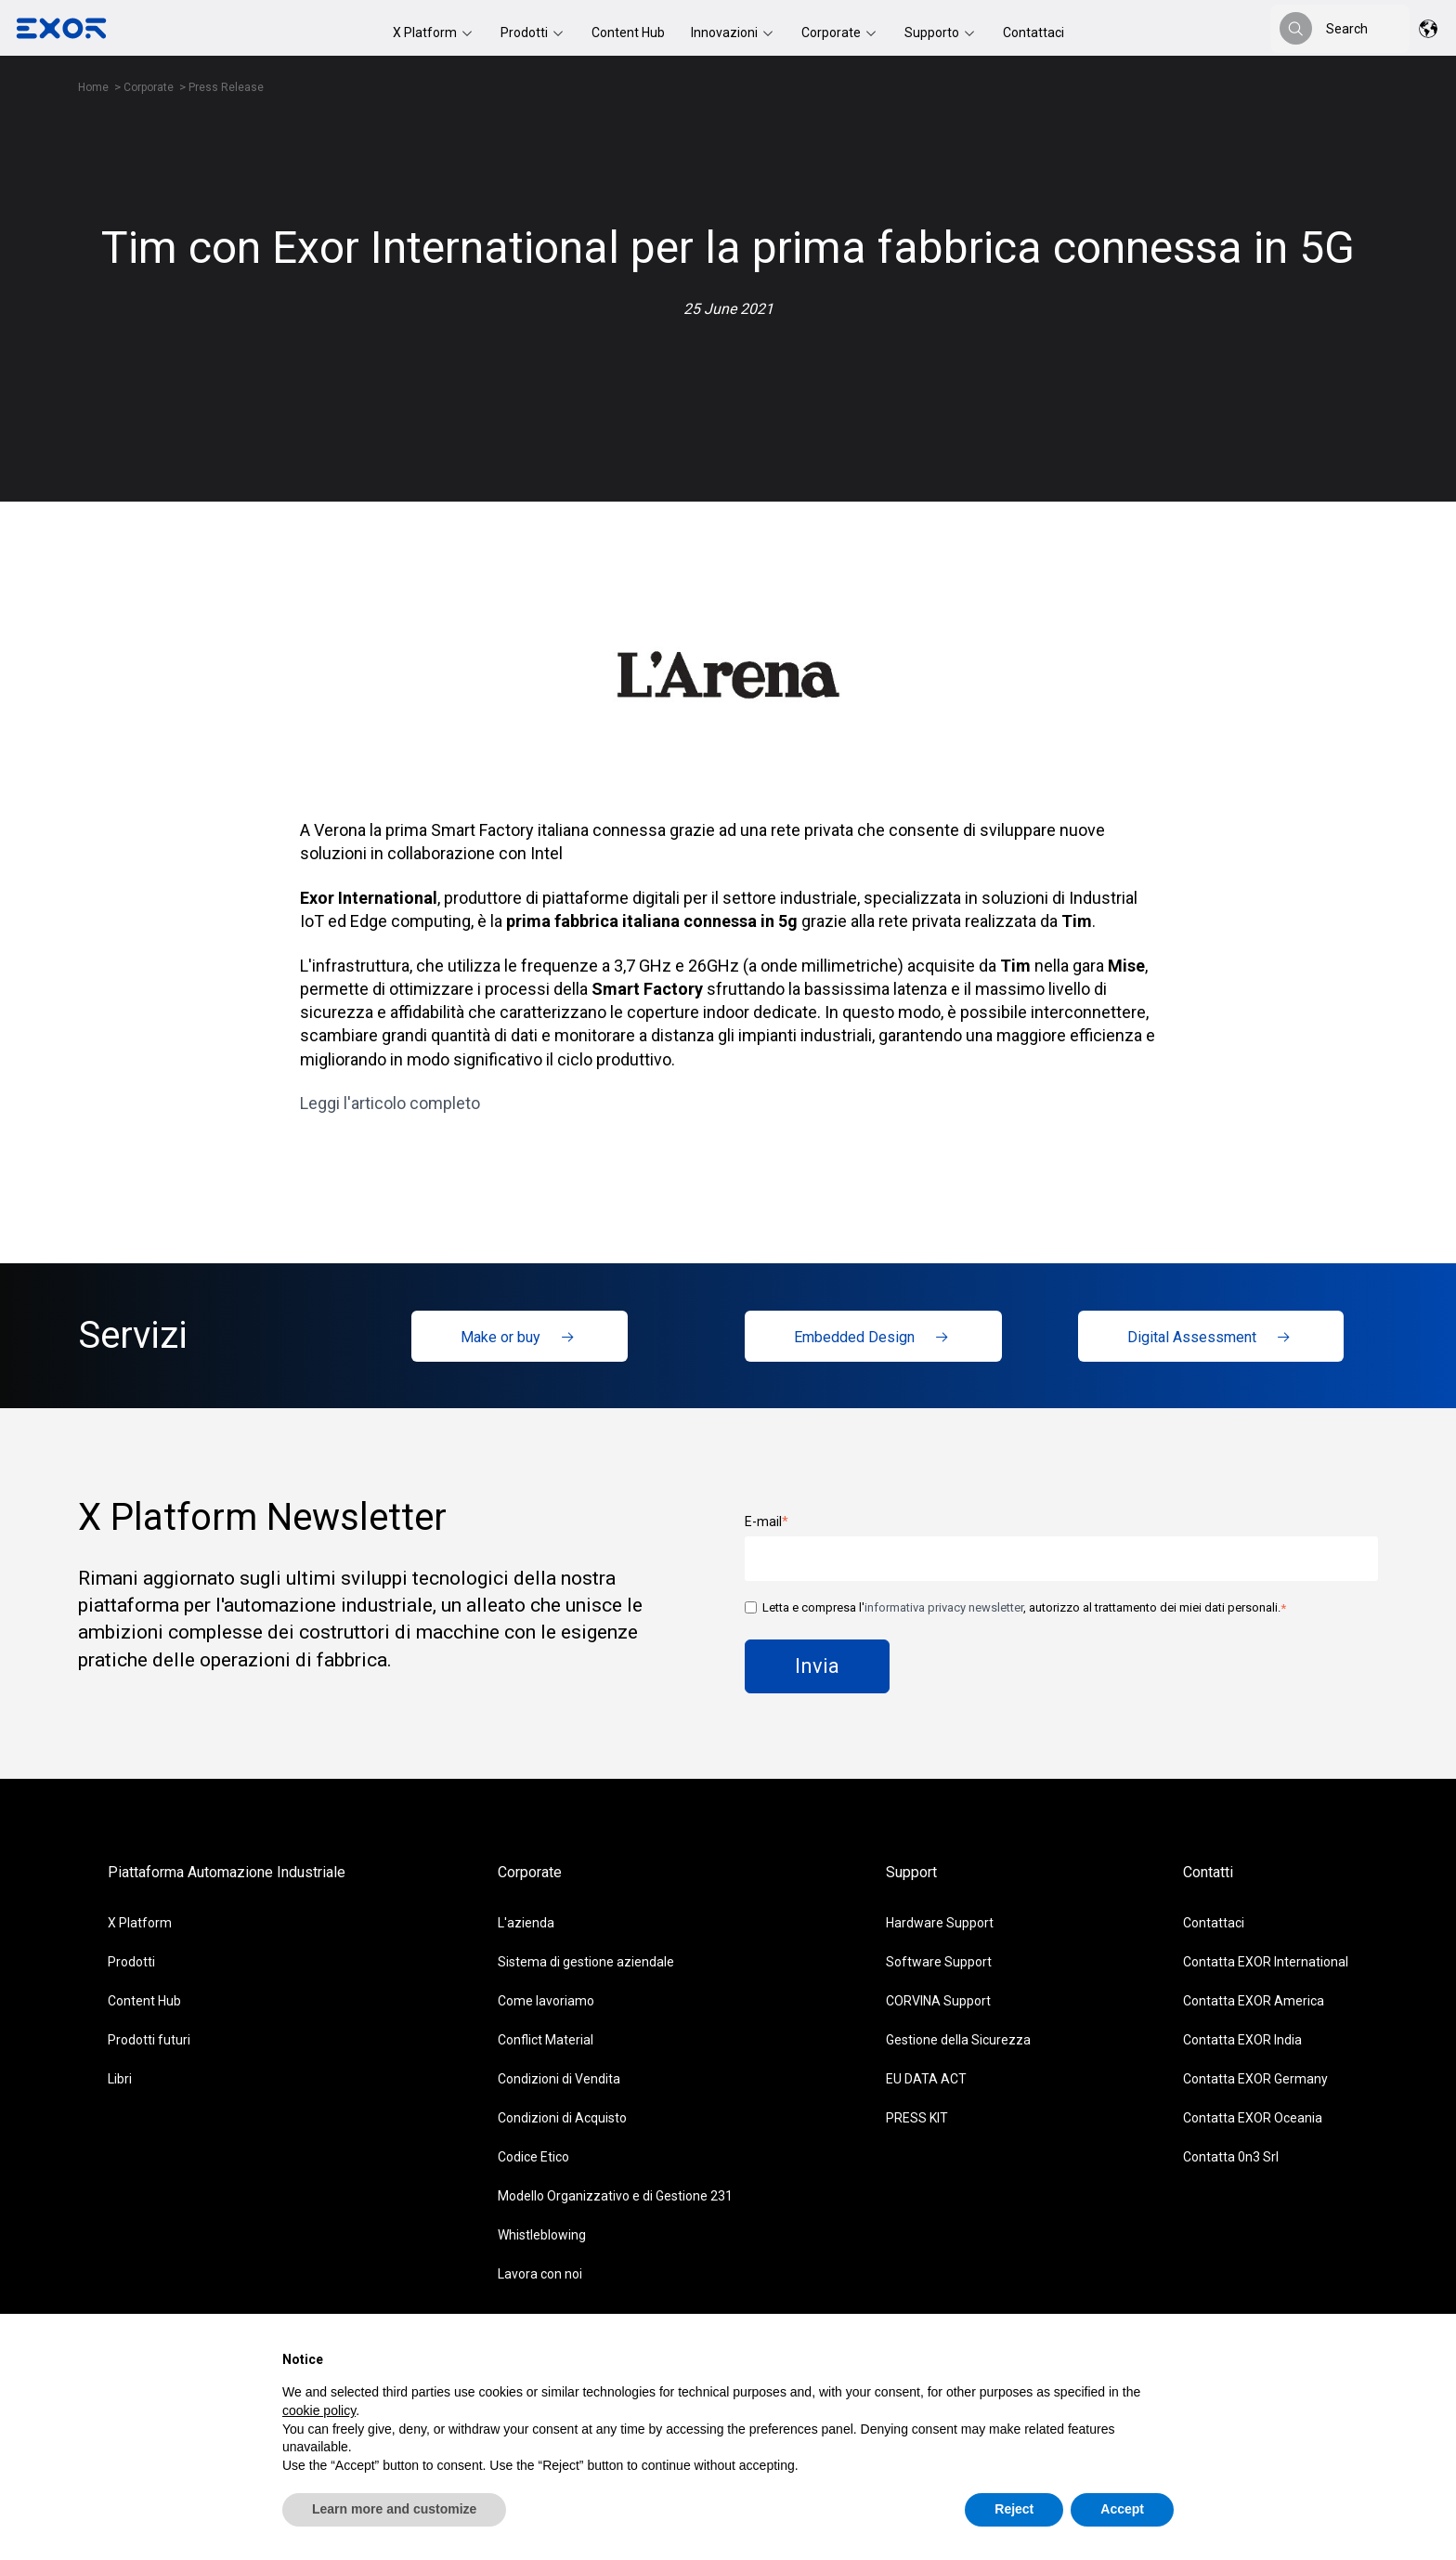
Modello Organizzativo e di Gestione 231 (615, 2195)
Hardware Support (940, 1922)
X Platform (426, 32)
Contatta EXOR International (1265, 1961)
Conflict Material (545, 2039)
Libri (120, 2078)
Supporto (933, 32)
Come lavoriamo (546, 2000)
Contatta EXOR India (1242, 2039)
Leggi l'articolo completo (390, 1103)
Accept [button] (1122, 2508)
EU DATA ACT (926, 2078)
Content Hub (628, 32)
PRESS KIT (917, 2117)
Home (93, 87)
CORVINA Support (938, 2000)
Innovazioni (725, 32)
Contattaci (1033, 32)
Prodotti (525, 32)
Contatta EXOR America (1253, 2000)
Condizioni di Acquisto (562, 2117)
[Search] (1296, 28)
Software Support (939, 1961)
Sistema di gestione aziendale (586, 1961)
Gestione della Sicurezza (958, 2039)
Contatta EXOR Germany (1255, 2078)
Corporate (832, 32)
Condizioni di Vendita (559, 2078)
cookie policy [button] (319, 2410)
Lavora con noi (540, 2273)
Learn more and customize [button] (394, 2508)
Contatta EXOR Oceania (1252, 2117)
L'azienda (526, 1922)
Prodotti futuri (149, 2039)
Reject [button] (1014, 2508)
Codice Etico (533, 2156)
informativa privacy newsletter (943, 1607)
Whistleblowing (542, 2234)
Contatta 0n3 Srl (1231, 2156)
